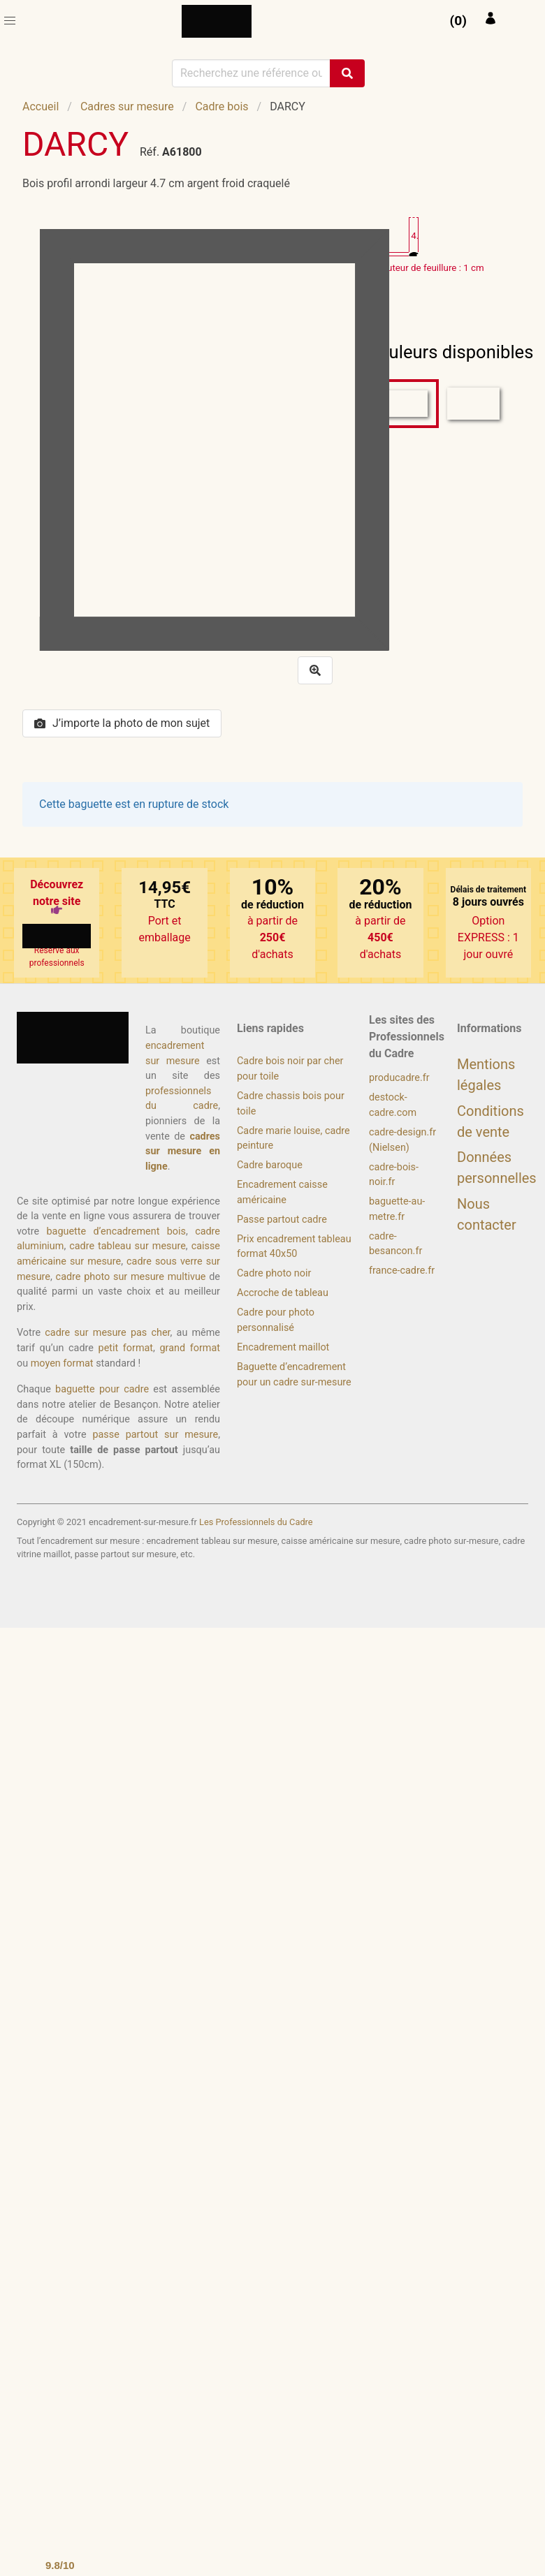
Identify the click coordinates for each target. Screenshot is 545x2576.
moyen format (62, 1363)
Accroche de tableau (282, 1293)
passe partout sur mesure (155, 1435)
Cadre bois (221, 106)
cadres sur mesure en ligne (182, 1151)
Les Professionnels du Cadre (256, 1522)
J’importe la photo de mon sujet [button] (122, 723)
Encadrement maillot (283, 1347)
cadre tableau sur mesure (127, 1246)
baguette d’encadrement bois (116, 1231)
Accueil (40, 106)
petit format (126, 1348)
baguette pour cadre (102, 1389)
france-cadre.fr (402, 1270)
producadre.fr (399, 1078)
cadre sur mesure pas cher (107, 1333)
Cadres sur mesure (127, 106)
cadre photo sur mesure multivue (131, 1277)
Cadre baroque (270, 1165)
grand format (190, 1348)
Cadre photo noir (274, 1273)
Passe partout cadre (282, 1220)
